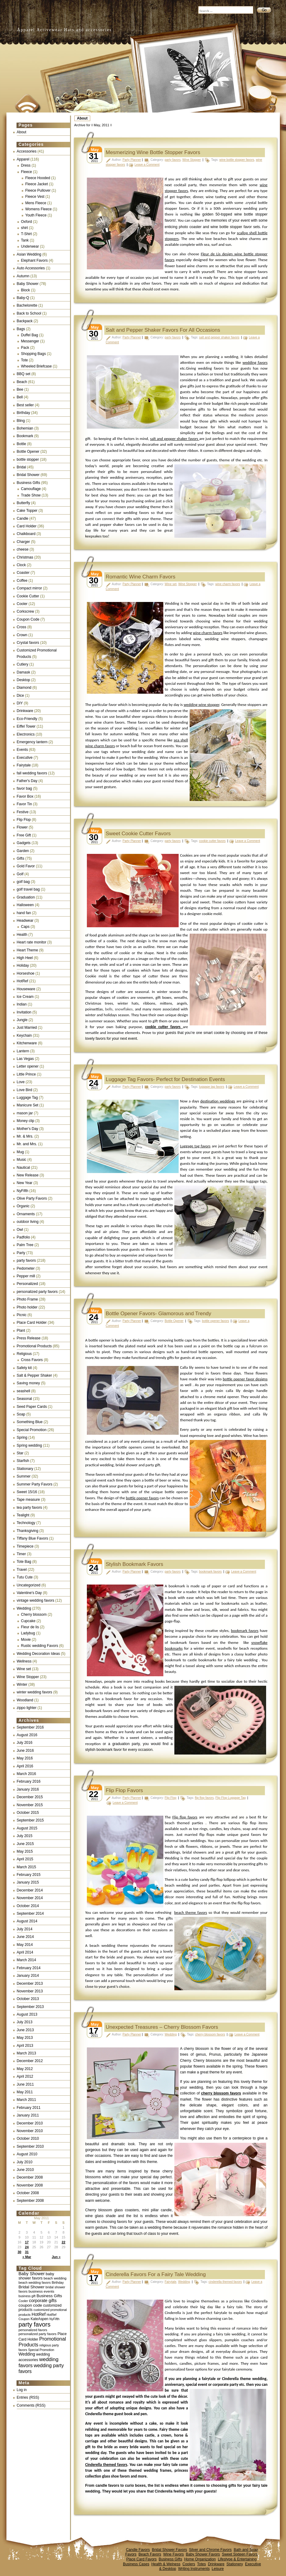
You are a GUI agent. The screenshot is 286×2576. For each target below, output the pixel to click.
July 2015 (24, 1836)
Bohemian (25, 428)
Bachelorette (27, 305)
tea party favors (29, 1507)
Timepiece (25, 1546)
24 (26, 2247)
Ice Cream (25, 997)
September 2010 (30, 2146)
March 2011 (26, 2100)
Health (22, 934)
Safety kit (24, 1368)
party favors (26, 1260)
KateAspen (39, 2319)
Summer (24, 1476)
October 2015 (28, 1812)
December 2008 (30, 2177)
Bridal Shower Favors (169, 2550)
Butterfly (23, 503)
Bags (21, 329)
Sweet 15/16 (27, 1492)
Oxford (26, 222)
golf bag (23, 882)
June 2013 (25, 2030)
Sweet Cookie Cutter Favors (138, 833)
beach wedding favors (35, 2282)
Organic (23, 1206)
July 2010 (24, 2162)
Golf (20, 874)
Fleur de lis (30, 1627)
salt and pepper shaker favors (219, 337)
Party (21, 1253)
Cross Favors (32, 1360)
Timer (21, 1554)
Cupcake (28, 1621)
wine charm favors (227, 584)
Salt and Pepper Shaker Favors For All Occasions (163, 330)
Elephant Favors (34, 260)
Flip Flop (24, 819)
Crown (22, 635)
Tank (25, 240)
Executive (25, 757)
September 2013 (30, 2007)
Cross (21, 627)
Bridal (21, 467)
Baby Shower (28, 284)
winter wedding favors (34, 1692)
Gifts (20, 858)
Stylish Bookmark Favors (134, 1564)
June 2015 (25, 1844)
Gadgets (24, 843)
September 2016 (30, 1727)
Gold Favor (26, 866)
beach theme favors (190, 1912)
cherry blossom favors (210, 2034)
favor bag (24, 788)
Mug (20, 1152)
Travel (22, 1569)
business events (41, 2291)
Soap (21, 1414)
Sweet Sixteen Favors (240, 2554)
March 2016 (26, 1774)
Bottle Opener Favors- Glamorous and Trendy (158, 1313)
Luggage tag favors (195, 1146)
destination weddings (217, 1101)
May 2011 (25, 2092)
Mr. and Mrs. (27, 1144)
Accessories (27, 151)
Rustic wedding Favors (39, 1646)
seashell (23, 1391)
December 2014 (30, 1890)
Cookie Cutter (28, 596)
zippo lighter (27, 1708)
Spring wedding (29, 1445)
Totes (201, 2564)
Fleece (26, 172)
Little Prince (26, 1074)
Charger (23, 542)
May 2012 (25, 2069)
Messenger (30, 341)
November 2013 (30, 1991)
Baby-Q (23, 298)
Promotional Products (34, 1346)
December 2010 (30, 2123)
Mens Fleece (35, 203)
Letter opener (28, 1066)
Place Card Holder (32, 1322)
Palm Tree (25, 1245)
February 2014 (29, 1968)
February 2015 (29, 1875)
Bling (21, 421)
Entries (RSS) (28, 2397)
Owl (20, 1229)
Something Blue (30, 1422)
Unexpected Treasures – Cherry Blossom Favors (162, 2027)
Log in (22, 2390)
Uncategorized (28, 1585)
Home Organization (200, 2559)
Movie (26, 1639)
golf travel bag (28, 889)
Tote (24, 360)
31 (26, 2252)
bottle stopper (28, 459)
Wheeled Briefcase (36, 366)
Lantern (23, 1051)
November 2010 (30, 2131)
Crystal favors (28, 642)
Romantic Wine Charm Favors (141, 577)
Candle (22, 518)
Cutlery (22, 664)
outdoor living (28, 1222)
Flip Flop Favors (124, 1790)
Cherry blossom (34, 1614)
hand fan (24, 913)
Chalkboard (26, 534)
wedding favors (255, 362)
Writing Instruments (194, 2569)
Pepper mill (26, 1276)
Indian (22, 1004)
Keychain (24, 1035)
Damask (23, 672)
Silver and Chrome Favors (210, 2550)
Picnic (22, 1315)
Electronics (26, 734)
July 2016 (24, 1742)
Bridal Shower (28, 475)
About (82, 118)
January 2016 (28, 1789)
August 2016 (27, 1735)
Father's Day (27, 781)
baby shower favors (36, 2276)
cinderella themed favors (225, 2281)
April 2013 (25, 2045)
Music (21, 1159)
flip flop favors (204, 1797)
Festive (23, 812)
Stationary (25, 1469)
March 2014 (26, 1960)
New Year (24, 1183)
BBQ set (24, 374)
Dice (20, 695)
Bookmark (25, 436)
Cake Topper (27, 510)
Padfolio (23, 1237)
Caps (25, 926)
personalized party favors (37, 1292)
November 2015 (30, 1805)
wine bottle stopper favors (236, 159)
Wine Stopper (28, 1677)
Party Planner (132, 159)
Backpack (25, 321)
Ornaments (26, 1214)
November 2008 (30, 2185)
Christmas (25, 557)
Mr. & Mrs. (25, 1136)
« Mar (26, 2257)
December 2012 (30, 2061)
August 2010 (27, 2154)
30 (19, 2252)
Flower (22, 827)
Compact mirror (29, 588)
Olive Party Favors (32, 1198)
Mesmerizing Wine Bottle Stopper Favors (153, 152)
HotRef (22, 981)
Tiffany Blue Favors (32, 1538)
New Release (28, 1175)
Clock (21, 565)
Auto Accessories (31, 268)
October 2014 (28, 1906)
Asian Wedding (29, 254)
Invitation (24, 1012)
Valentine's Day (29, 1593)
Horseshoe (26, 973)
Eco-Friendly (27, 719)
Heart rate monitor (31, 942)
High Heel (25, 958)
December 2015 (30, 1797)
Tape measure (28, 1499)
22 (63, 2242)
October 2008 (28, 2193)
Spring (22, 1437)
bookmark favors (210, 1571)
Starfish (23, 1461)
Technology (26, 1523)
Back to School (29, 313)
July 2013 (24, 2022)
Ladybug (28, 1633)
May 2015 (25, 1851)
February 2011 (29, 2107)
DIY (20, 703)
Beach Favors (150, 2554)
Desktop (23, 680)
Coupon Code (28, 619)
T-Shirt (26, 234)
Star (20, 1453)
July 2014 (24, 1929)
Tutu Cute (25, 1577)
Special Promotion (31, 1430)
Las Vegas (25, 1059)
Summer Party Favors (35, 1484)
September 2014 (30, 1913)
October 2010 (28, 2138)
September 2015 (30, 1820)
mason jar (25, 1113)
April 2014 (25, 1952)
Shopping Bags (33, 354)
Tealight (23, 1515)
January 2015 (28, 1882)
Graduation (26, 897)
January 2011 (28, 2115)
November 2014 (30, 1898)
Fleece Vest (35, 196)
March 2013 (26, 2053)
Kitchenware (27, 1043)
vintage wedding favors (35, 1600)
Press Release (29, 1338)
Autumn (23, 276)
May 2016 (25, 1758)
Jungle (22, 1020)
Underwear (30, 246)
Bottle (21, 444)
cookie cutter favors (212, 841)
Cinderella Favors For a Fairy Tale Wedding (156, 2274)
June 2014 (25, 1937)
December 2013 (30, 1983)
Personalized (27, 1284)
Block (25, 290)
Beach (22, 382)
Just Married (27, 1027)
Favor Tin (24, 804)
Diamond (24, 687)
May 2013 (25, 2037)
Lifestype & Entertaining (237, 2559)
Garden (23, 851)
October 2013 (28, 1999)
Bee (20, 389)
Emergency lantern (32, 742)
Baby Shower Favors (203, 2554)
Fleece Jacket (36, 184)
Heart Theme (27, 950)
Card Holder (27, 526)
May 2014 (25, 1945)
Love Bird (24, 1090)
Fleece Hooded (37, 178)
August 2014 (27, 1921)
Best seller (25, 405)
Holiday (23, 965)
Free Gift (24, 835)
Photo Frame (27, 1299)
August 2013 (27, 2014)
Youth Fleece (36, 215)
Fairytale (24, 765)
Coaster (23, 572)
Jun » (56, 2257)
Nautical (23, 1167)
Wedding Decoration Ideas (38, 1654)
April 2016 (25, 1766)
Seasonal (24, 1399)
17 (26, 2242)
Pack (25, 347)
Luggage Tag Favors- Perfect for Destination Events (165, 1079)
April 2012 (25, 2076)
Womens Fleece (38, 209)
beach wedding (55, 2278)
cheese (23, 549)
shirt (24, 228)
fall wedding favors (32, 773)
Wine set (24, 1669)
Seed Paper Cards (32, 1406)
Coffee (22, 580)
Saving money (28, 1383)
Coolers (188, 2564)
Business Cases (136, 2564)
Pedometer (26, 1268)
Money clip (25, 1121)
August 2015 (27, 1828)
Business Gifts (28, 483)
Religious (24, 1354)
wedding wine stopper (201, 704)
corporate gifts (43, 2300)
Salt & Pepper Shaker (34, 1375)
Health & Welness (165, 2564)
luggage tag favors (211, 1086)
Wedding (24, 1608)
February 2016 (29, 1781)
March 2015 (26, 1867)
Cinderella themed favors (106, 2464)
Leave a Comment (147, 164)
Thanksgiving (28, 1531)
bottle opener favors (215, 1321)
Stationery (234, 2564)
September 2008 (30, 2200)
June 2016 (25, 1750)
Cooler (22, 604)
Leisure (218, 2569)
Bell (20, 397)
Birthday (23, 413)
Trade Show (31, 495)
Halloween (25, 905)
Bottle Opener (28, 451)
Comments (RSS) (31, 2405)
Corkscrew (25, 611)
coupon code (30, 2305)
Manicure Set (28, 1105)
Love (21, 1082)
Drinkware (25, 711)
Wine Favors (173, 2554)
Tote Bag (24, 1561)
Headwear (25, 920)
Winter (22, 1684)
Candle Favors (138, 2550)
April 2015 (25, 1859)
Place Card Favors (141, 2559)
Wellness (24, 1661)
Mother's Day (27, 1129)
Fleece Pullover (38, 190)
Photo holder (27, 1307)
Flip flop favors (184, 1817)
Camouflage (31, 489)
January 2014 (28, 1975)
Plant (21, 1330)
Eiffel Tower (26, 726)
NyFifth (22, 1191)
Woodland (25, 1700)
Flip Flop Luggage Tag (230, 1797)
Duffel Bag (29, 335)
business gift (27, 2296)
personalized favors (33, 2330)
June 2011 (25, 2084)
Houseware (26, 989)
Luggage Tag (27, 1097)
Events (22, 749)
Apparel (23, 159)
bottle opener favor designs (245, 1379)
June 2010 (25, 2170)
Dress (26, 165)
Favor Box (25, 796)
